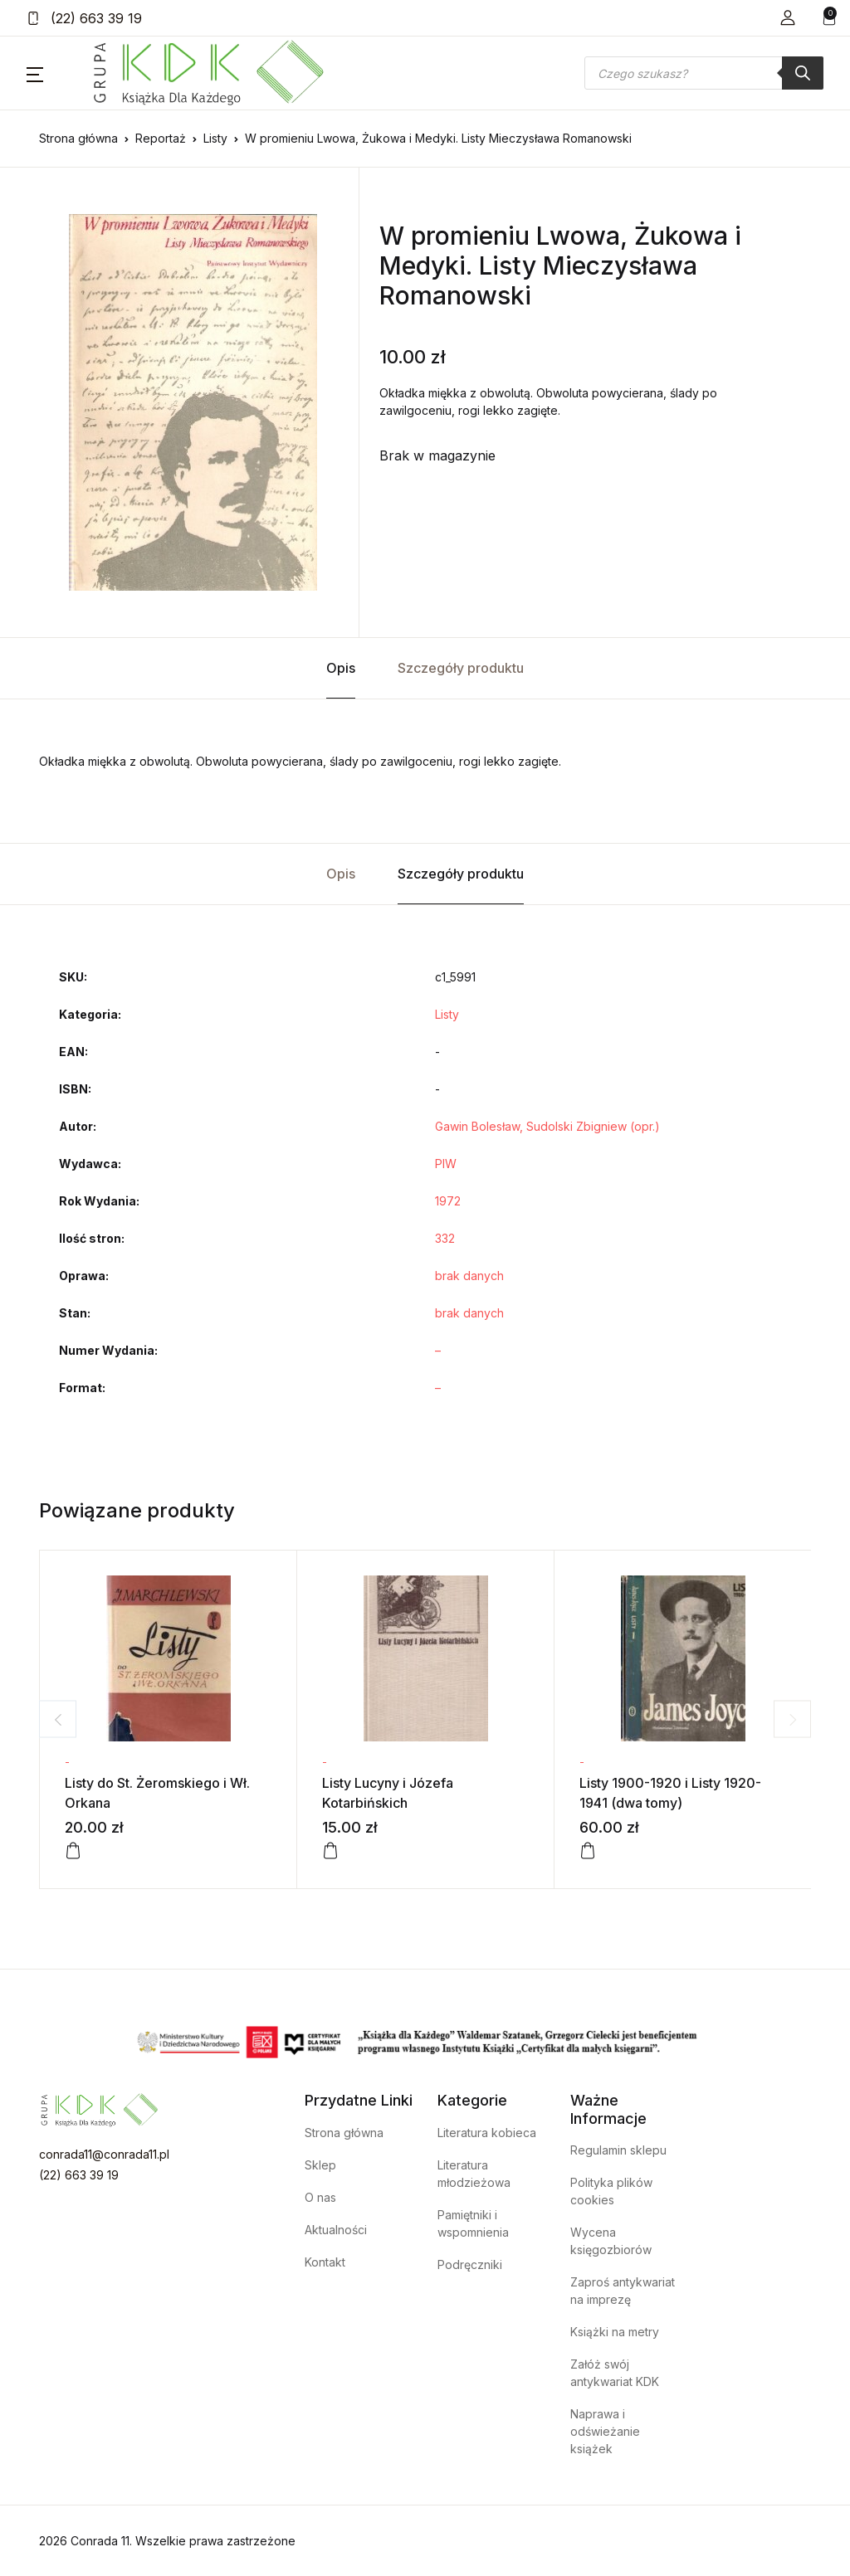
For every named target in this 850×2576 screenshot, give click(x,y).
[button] (787, 18)
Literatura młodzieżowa (473, 2173)
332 (445, 1238)
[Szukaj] (802, 73)
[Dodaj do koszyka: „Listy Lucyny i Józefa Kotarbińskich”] (330, 1850)
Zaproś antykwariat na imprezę (622, 2290)
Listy (215, 138)
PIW (446, 1164)
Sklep (320, 2165)
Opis (340, 668)
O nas (320, 2197)
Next (792, 1719)
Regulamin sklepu (618, 2150)
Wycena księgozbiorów (611, 2241)
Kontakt (325, 2262)
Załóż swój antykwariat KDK (614, 2373)
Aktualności (336, 2230)
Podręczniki (469, 2264)
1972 (448, 1201)
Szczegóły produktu (461, 668)
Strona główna (78, 138)
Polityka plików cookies (611, 2191)
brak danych (469, 1276)
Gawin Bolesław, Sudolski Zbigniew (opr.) (547, 1126)
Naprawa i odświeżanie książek (605, 2431)
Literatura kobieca (486, 2133)
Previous (57, 1719)
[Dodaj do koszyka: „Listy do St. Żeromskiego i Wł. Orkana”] (73, 1850)
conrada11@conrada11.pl (104, 2154)
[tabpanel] (192, 402)
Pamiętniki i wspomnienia (473, 2223)
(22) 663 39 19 (84, 18)
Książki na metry (614, 2332)
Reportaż (160, 138)
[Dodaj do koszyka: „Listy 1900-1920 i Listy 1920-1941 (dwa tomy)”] (587, 1850)
